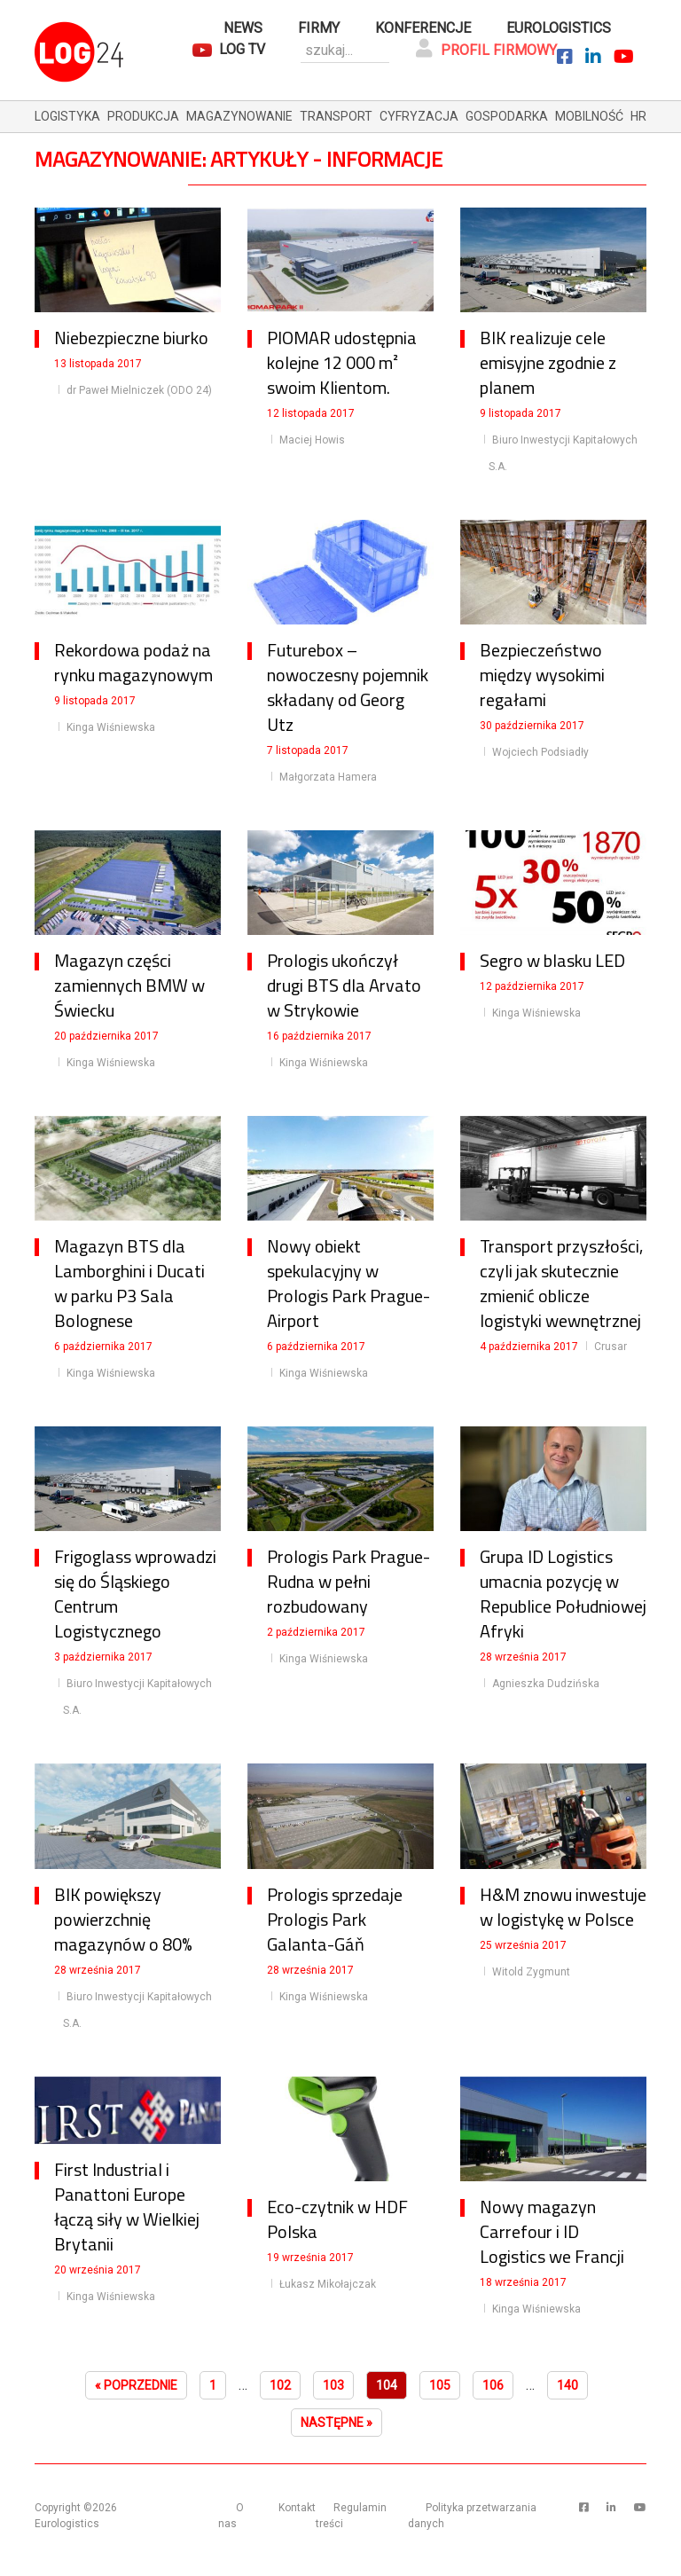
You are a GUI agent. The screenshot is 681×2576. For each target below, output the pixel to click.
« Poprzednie (136, 2385)
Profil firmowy (486, 49)
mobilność (589, 116)
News (242, 28)
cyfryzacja (419, 116)
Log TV (242, 49)
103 (333, 2385)
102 (280, 2385)
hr (638, 116)
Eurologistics (558, 28)
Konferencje (423, 28)
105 (439, 2385)
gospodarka (507, 116)
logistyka (67, 116)
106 (493, 2385)
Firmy (319, 28)
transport (336, 116)
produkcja (143, 116)
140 (567, 2385)
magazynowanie (239, 116)
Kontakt (297, 2507)
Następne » (336, 2422)
